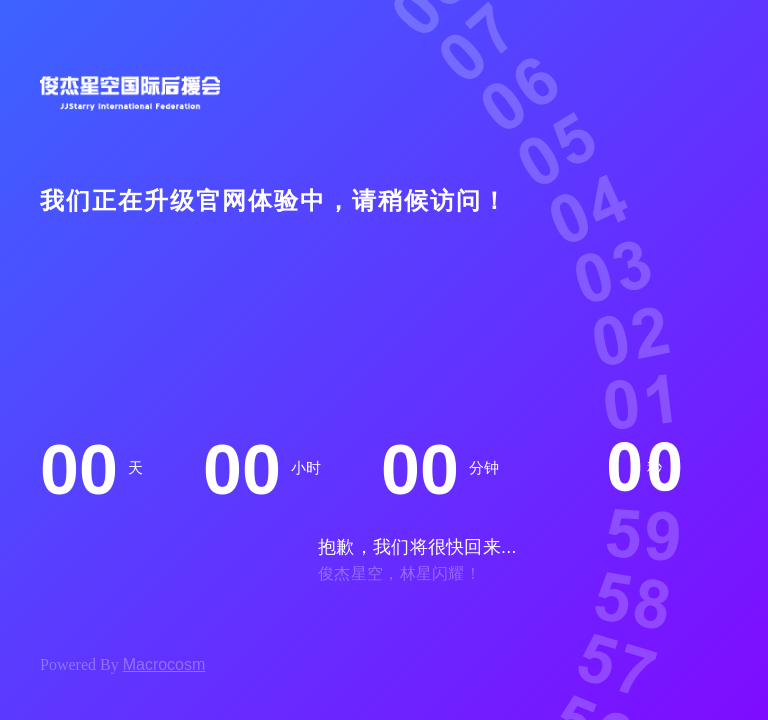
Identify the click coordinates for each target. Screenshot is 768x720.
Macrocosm (164, 664)
